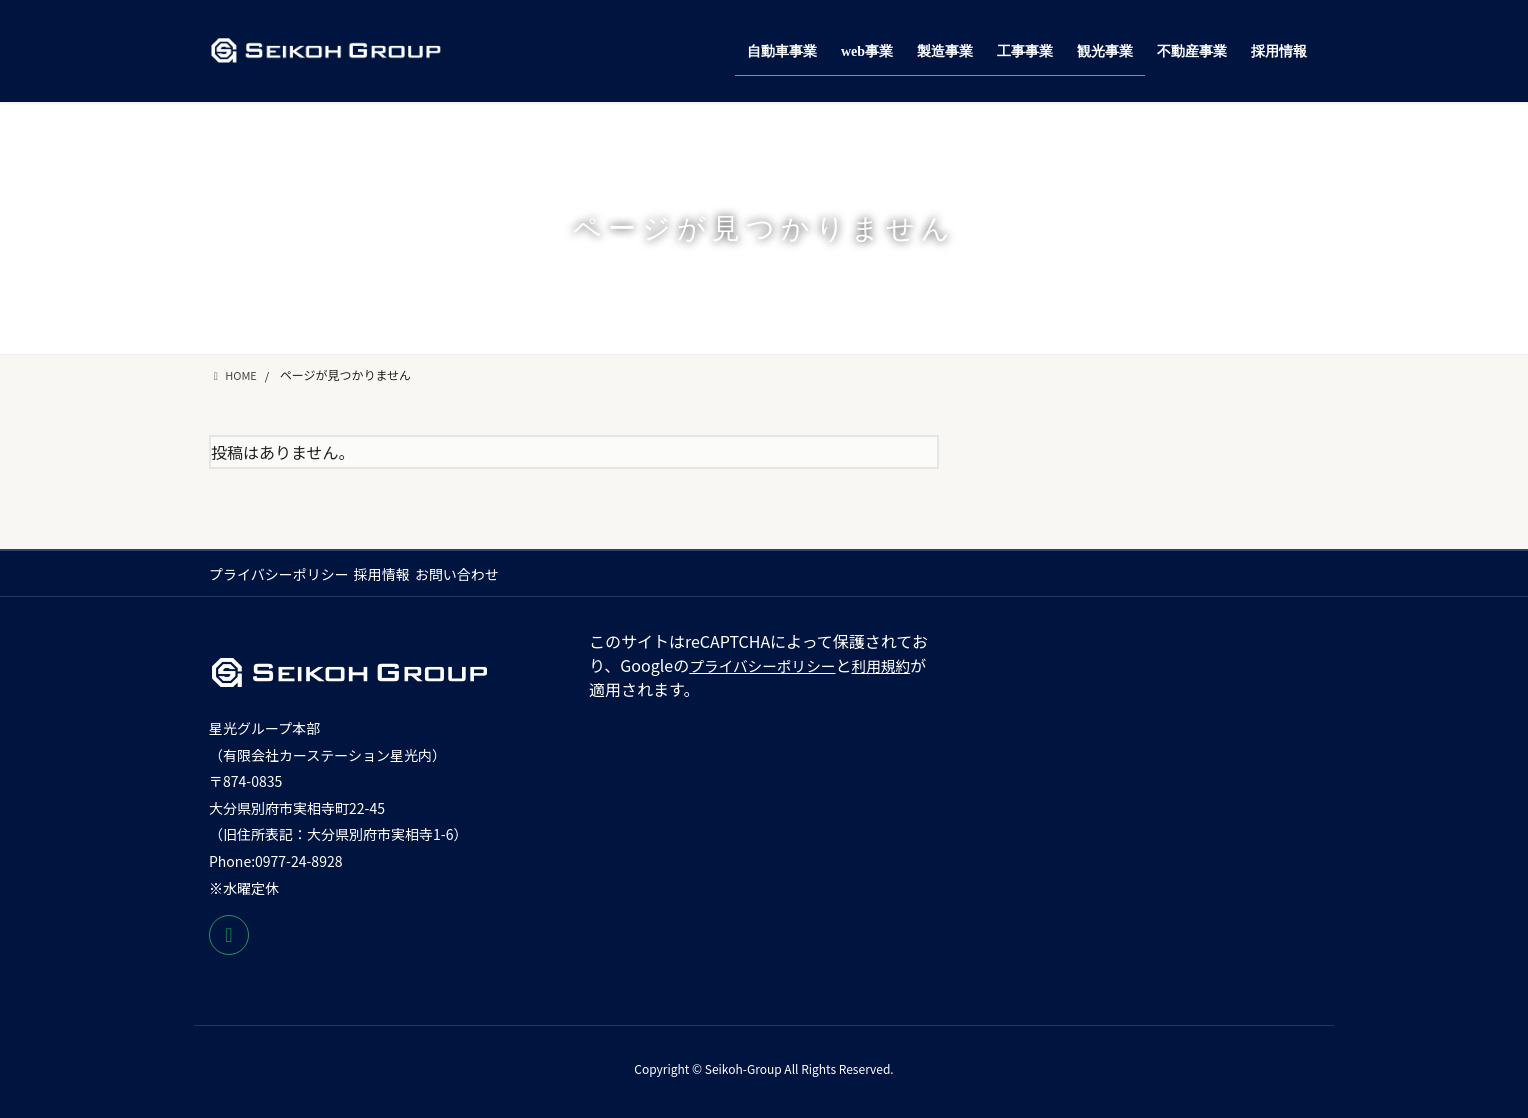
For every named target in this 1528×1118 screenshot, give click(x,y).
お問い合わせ (477, 574)
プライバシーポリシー (279, 574)
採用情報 (392, 574)
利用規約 (897, 665)
